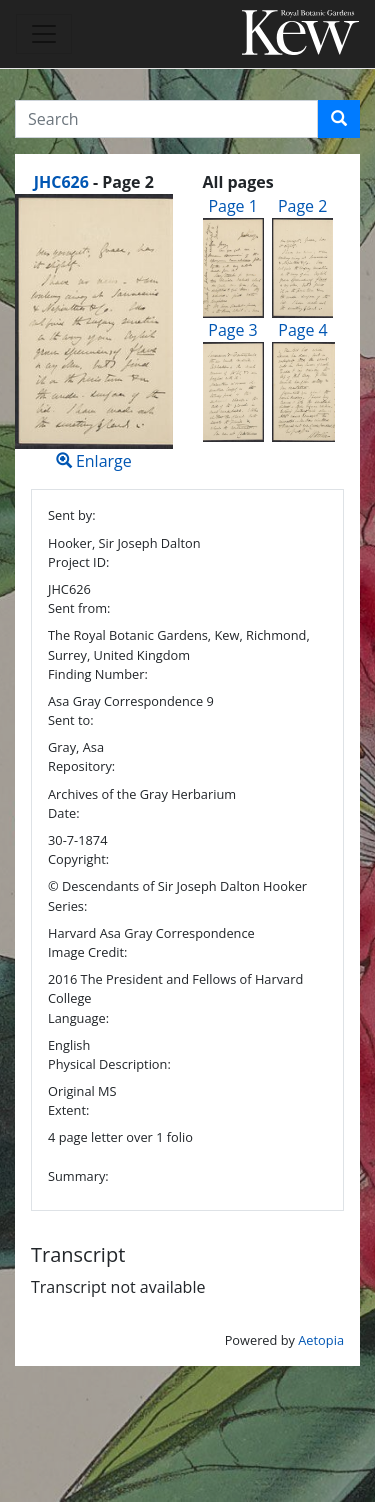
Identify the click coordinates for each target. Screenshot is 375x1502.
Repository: (81, 766)
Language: (78, 1018)
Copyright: (78, 859)
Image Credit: (87, 952)
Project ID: (78, 562)
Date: (64, 813)
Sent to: (71, 720)
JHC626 (61, 182)
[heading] (94, 182)
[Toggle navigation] (44, 34)
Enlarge (94, 333)
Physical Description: (109, 1064)
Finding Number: (98, 674)
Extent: (68, 1110)
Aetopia (321, 1340)
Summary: (78, 1176)
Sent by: (72, 515)
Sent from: (79, 608)
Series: (67, 906)
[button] (339, 119)
